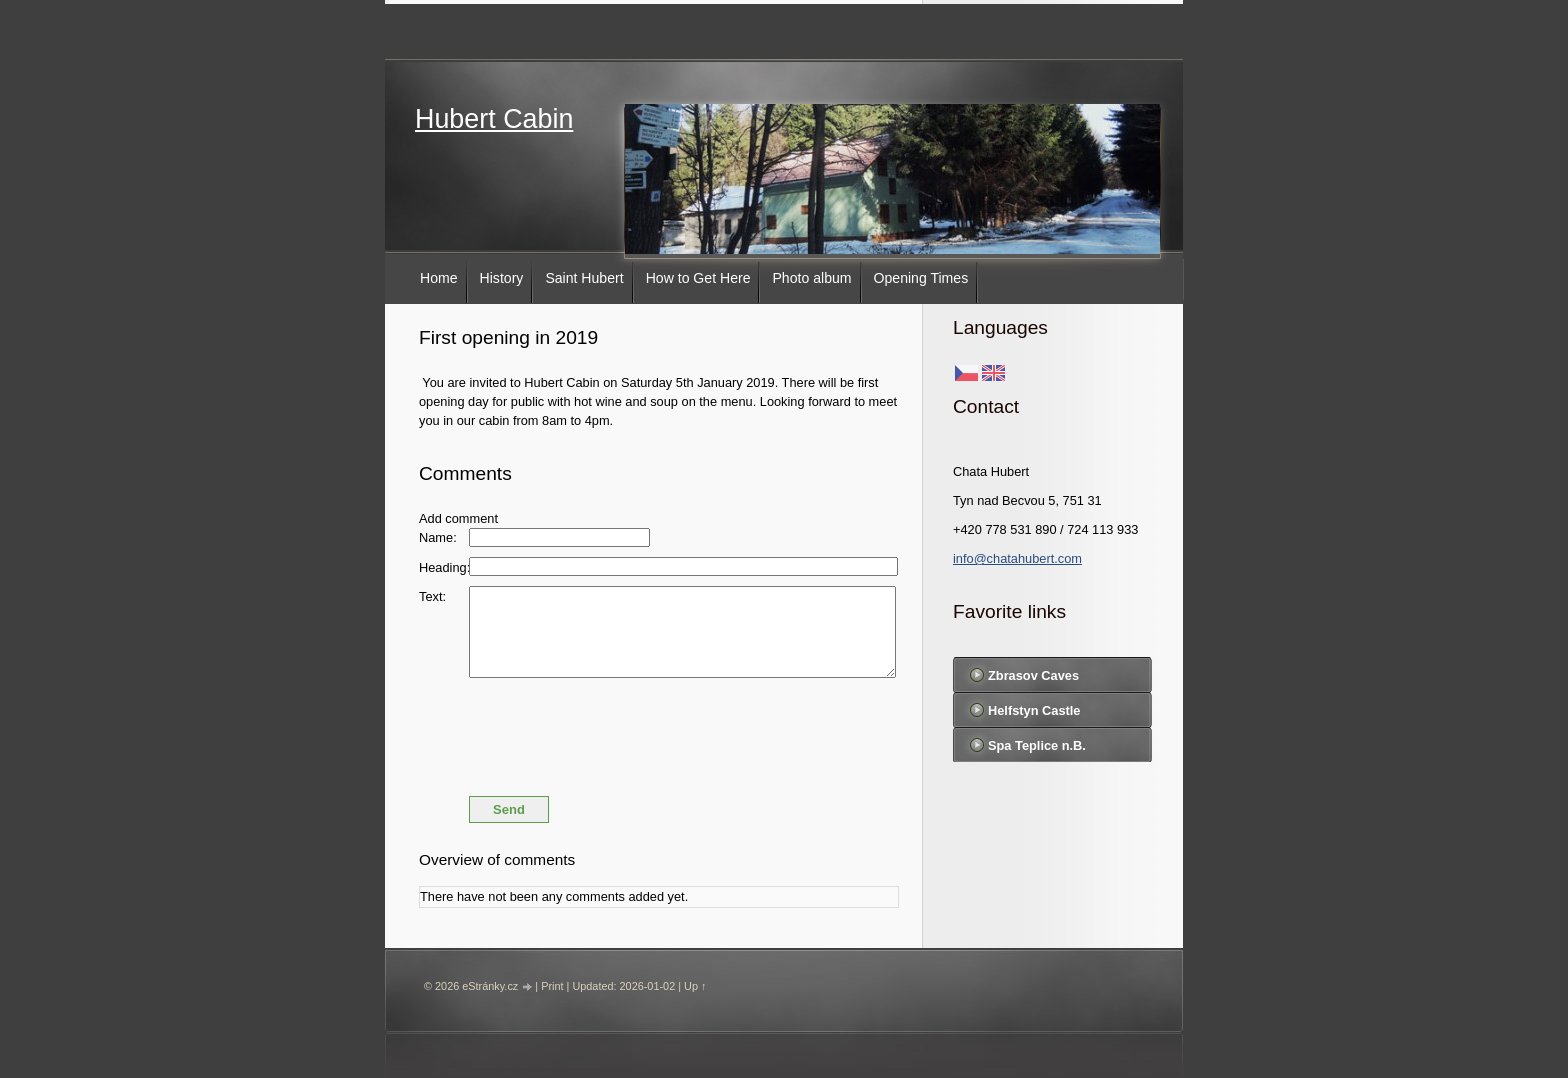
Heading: (444, 567)
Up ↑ (695, 986)
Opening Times (921, 278)
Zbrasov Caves (1033, 675)
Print (552, 986)
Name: (438, 537)
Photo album (811, 278)
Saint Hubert (584, 278)
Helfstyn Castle (1034, 710)
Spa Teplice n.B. (1037, 745)
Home (439, 278)
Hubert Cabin (494, 119)
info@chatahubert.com (1017, 558)
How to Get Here (698, 278)
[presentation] (659, 732)
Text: (432, 596)
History (502, 278)
